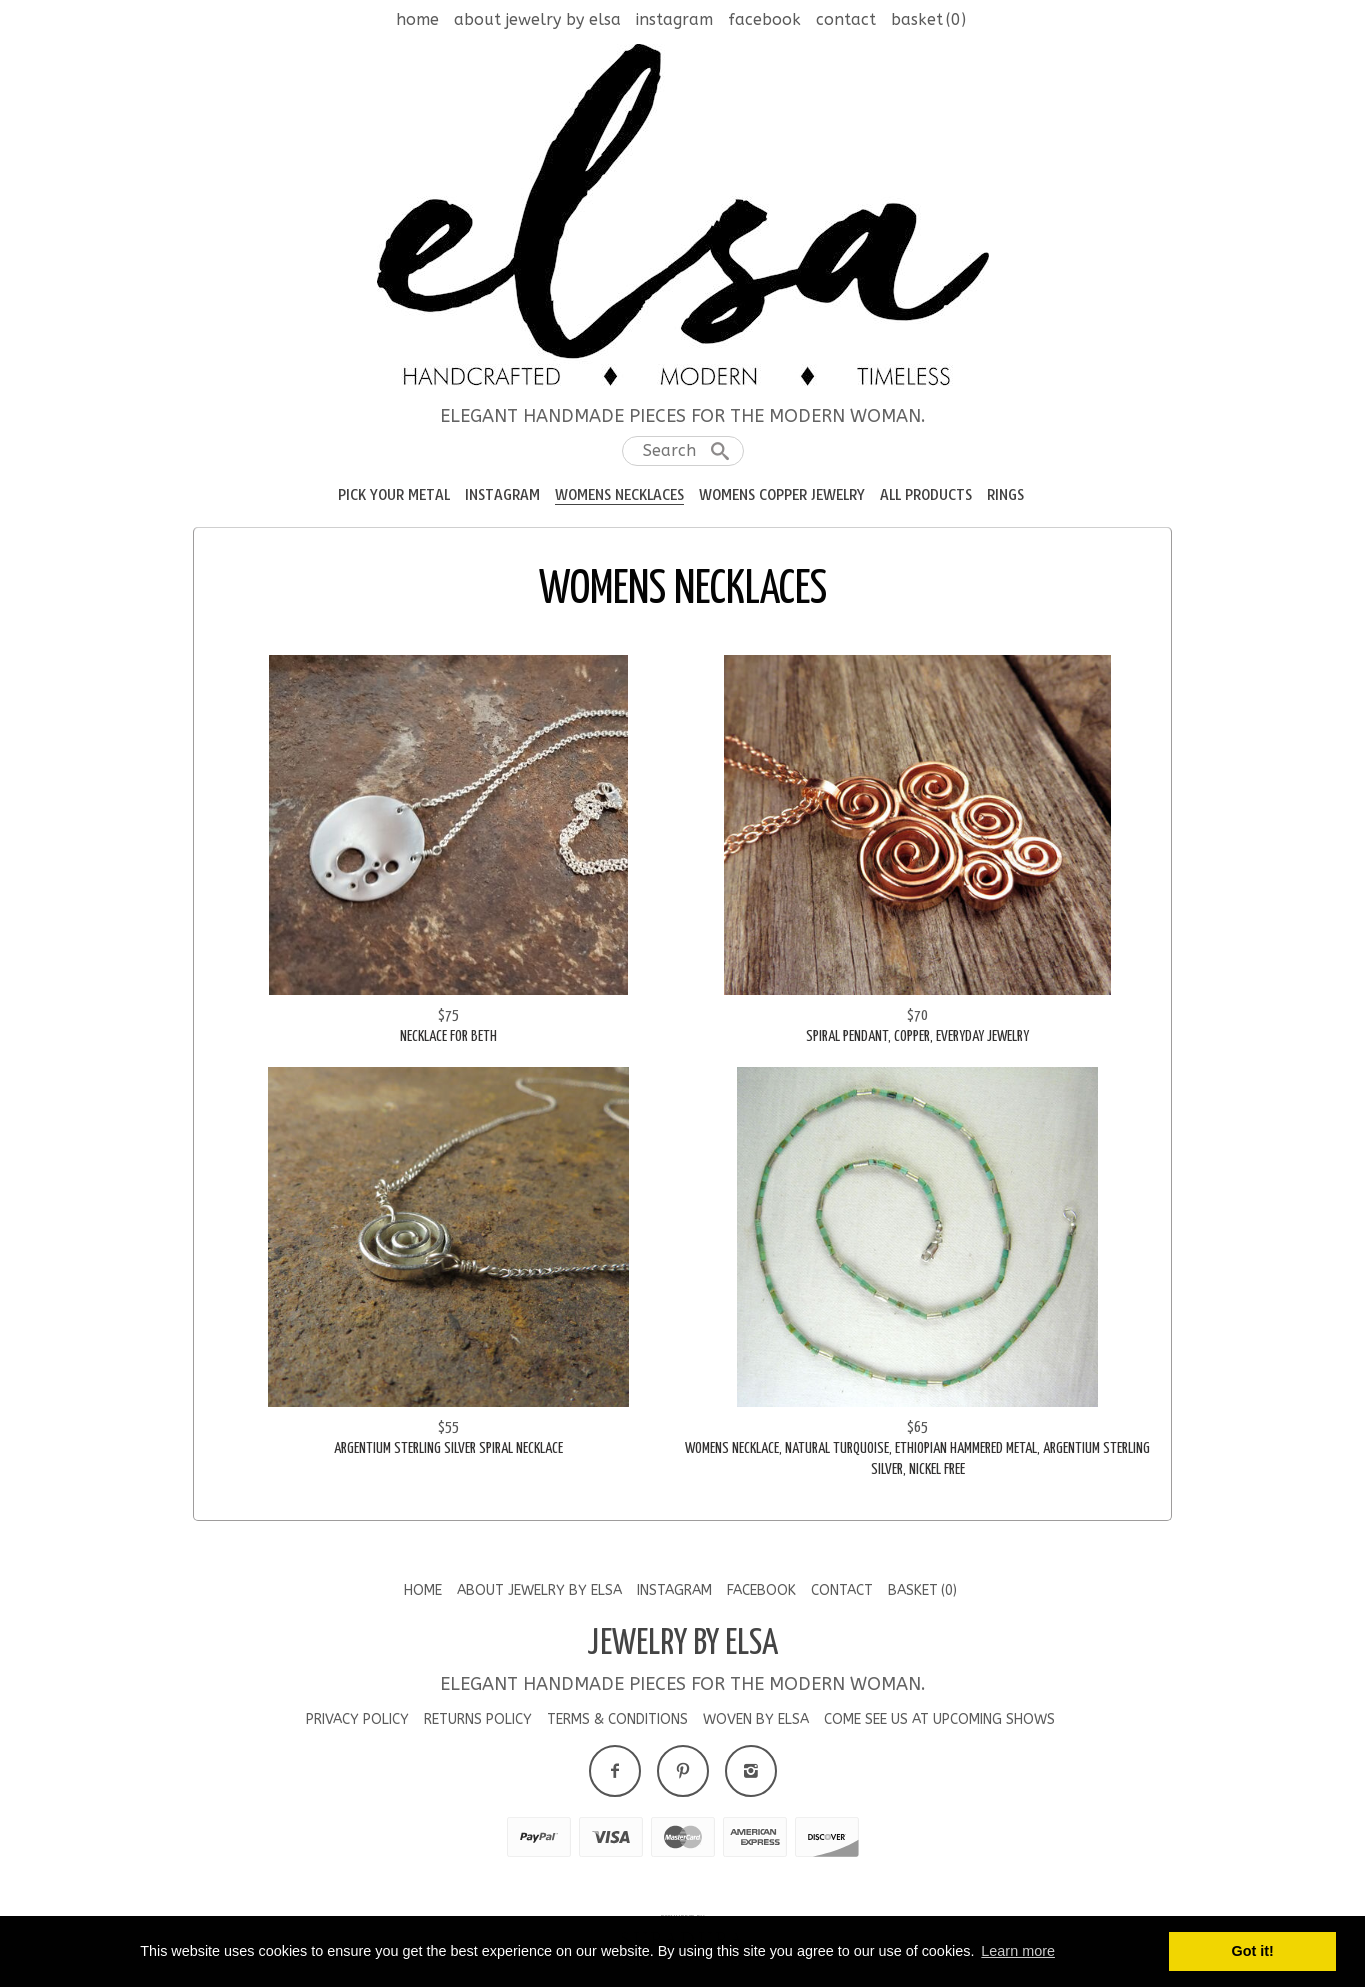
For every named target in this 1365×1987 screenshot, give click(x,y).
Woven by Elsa (756, 1719)
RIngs (1005, 495)
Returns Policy (478, 1719)
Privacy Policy (357, 1719)
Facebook (764, 19)
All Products (926, 495)
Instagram (674, 19)
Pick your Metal (394, 495)
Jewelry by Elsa (682, 1644)
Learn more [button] (1018, 1951)
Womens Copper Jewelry (782, 495)
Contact (846, 19)
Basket (928, 19)
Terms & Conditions (617, 1719)
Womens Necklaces (619, 495)
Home (417, 19)
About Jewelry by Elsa (537, 19)
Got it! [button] (1253, 1951)
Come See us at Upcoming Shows (939, 1719)
